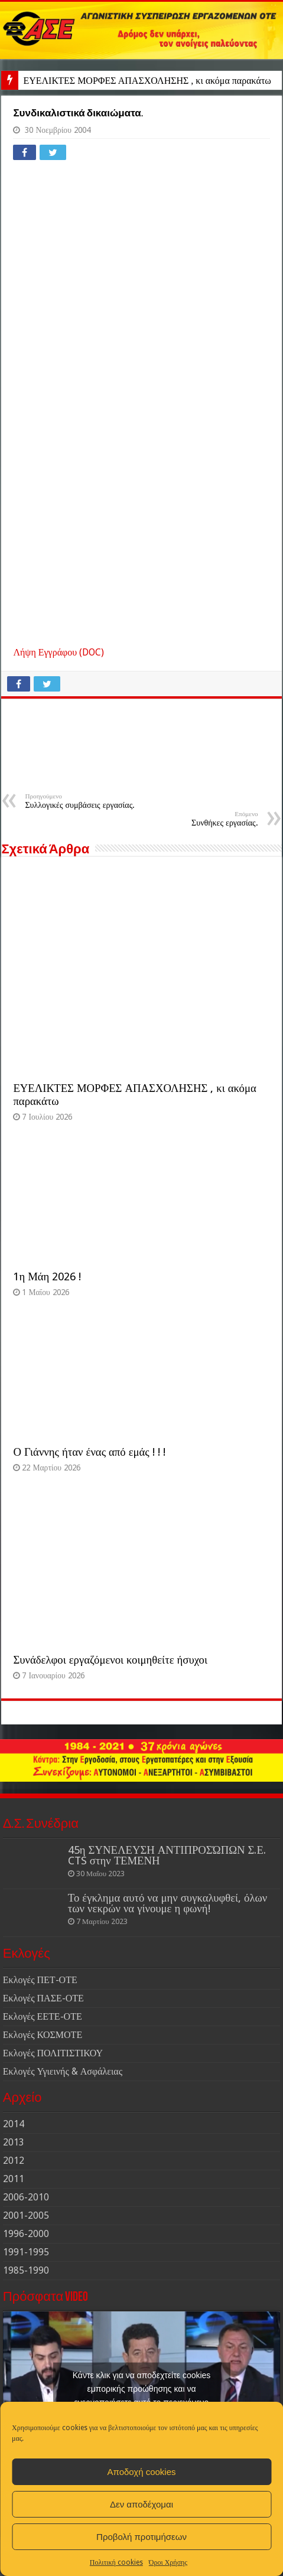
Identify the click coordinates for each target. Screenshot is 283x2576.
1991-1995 (26, 2252)
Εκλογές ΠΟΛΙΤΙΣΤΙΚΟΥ (53, 2053)
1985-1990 (26, 2270)
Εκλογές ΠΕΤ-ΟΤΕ (40, 1979)
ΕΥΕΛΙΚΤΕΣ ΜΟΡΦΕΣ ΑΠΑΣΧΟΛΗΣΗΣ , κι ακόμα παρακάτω (147, 81)
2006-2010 (26, 2197)
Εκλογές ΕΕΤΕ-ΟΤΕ (42, 2016)
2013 (13, 2142)
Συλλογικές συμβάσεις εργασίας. (85, 801)
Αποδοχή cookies (141, 2472)
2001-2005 (26, 2215)
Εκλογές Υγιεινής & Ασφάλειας (62, 2071)
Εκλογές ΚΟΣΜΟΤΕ (42, 2034)
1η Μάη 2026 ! (47, 1276)
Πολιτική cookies (116, 2562)
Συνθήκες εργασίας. (197, 818)
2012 (13, 2160)
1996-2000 (26, 2233)
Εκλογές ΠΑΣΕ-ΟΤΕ (43, 1998)
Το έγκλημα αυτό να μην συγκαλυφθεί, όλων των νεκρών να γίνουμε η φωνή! (167, 1903)
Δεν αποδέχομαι (141, 2504)
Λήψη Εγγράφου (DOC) (58, 652)
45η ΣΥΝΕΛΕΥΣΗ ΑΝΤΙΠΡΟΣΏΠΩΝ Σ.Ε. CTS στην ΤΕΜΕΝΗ (167, 1855)
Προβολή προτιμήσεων (141, 2537)
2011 (13, 2178)
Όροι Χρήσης (168, 2562)
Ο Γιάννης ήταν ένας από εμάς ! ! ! (89, 1452)
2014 (13, 2124)
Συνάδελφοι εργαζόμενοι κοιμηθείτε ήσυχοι (110, 1660)
